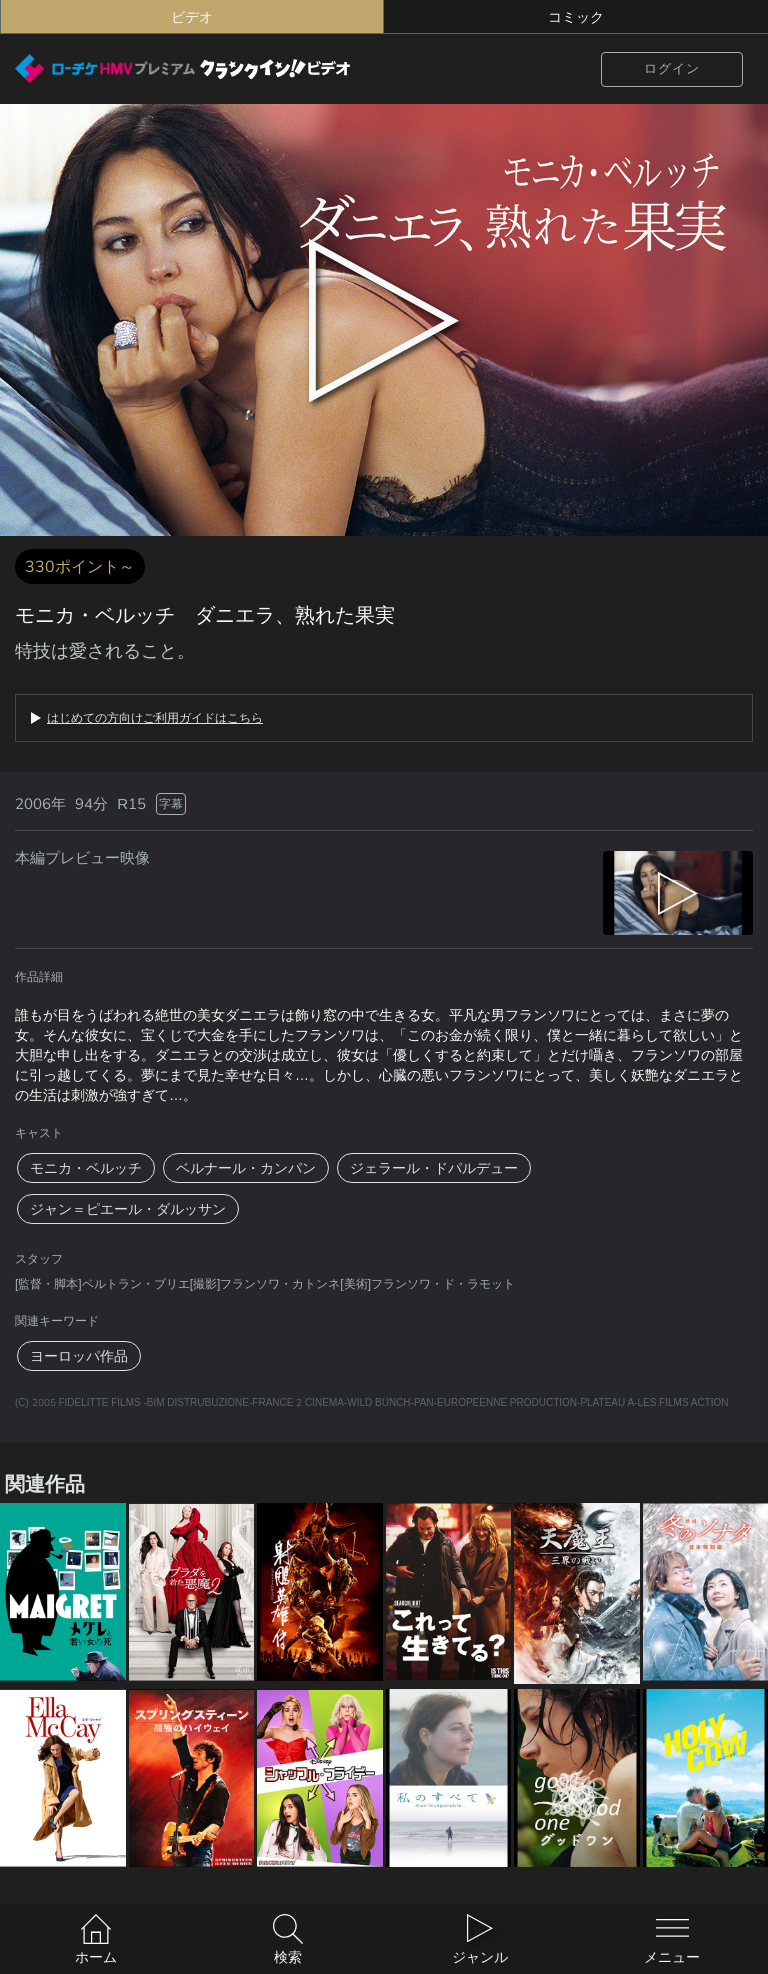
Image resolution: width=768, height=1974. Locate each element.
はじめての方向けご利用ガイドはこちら (155, 718)
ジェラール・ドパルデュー (434, 1168)
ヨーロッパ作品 (79, 1356)
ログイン (672, 68)
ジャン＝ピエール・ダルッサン (128, 1209)
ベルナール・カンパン (246, 1168)
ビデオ (192, 17)
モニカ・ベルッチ (86, 1168)
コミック (576, 17)
